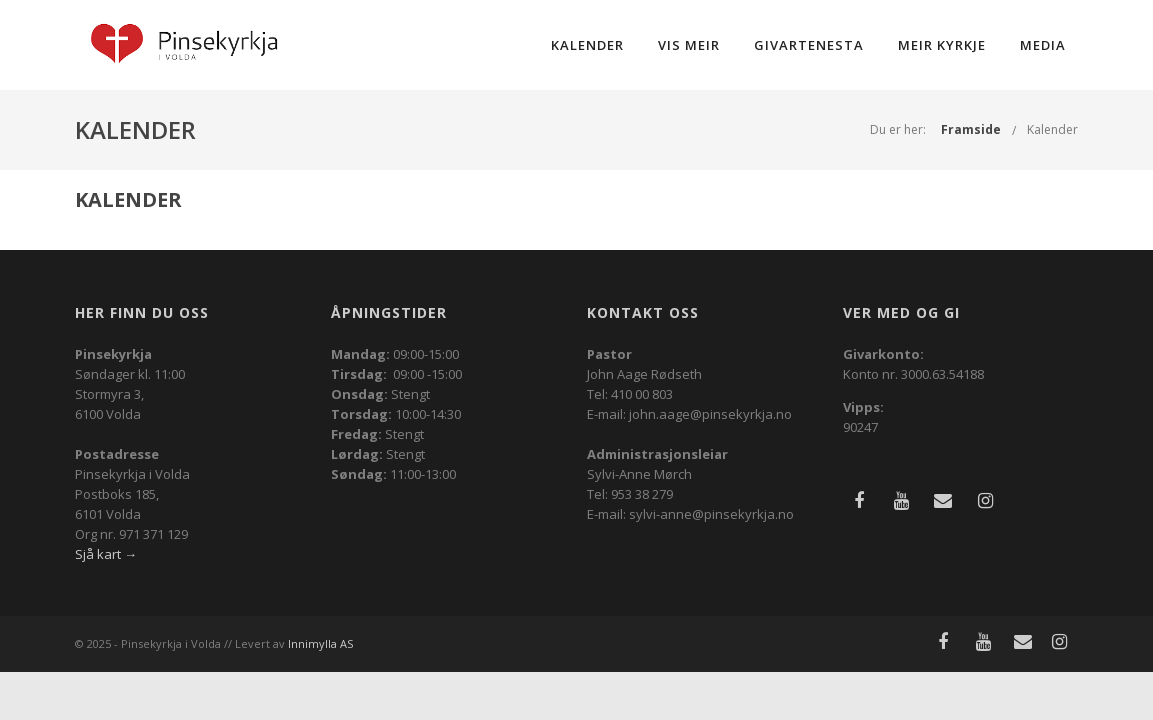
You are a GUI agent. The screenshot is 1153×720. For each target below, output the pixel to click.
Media (1043, 45)
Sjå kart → (106, 554)
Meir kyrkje (942, 45)
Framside (971, 129)
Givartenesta (809, 45)
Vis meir (689, 45)
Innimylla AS (320, 643)
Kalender (587, 45)
